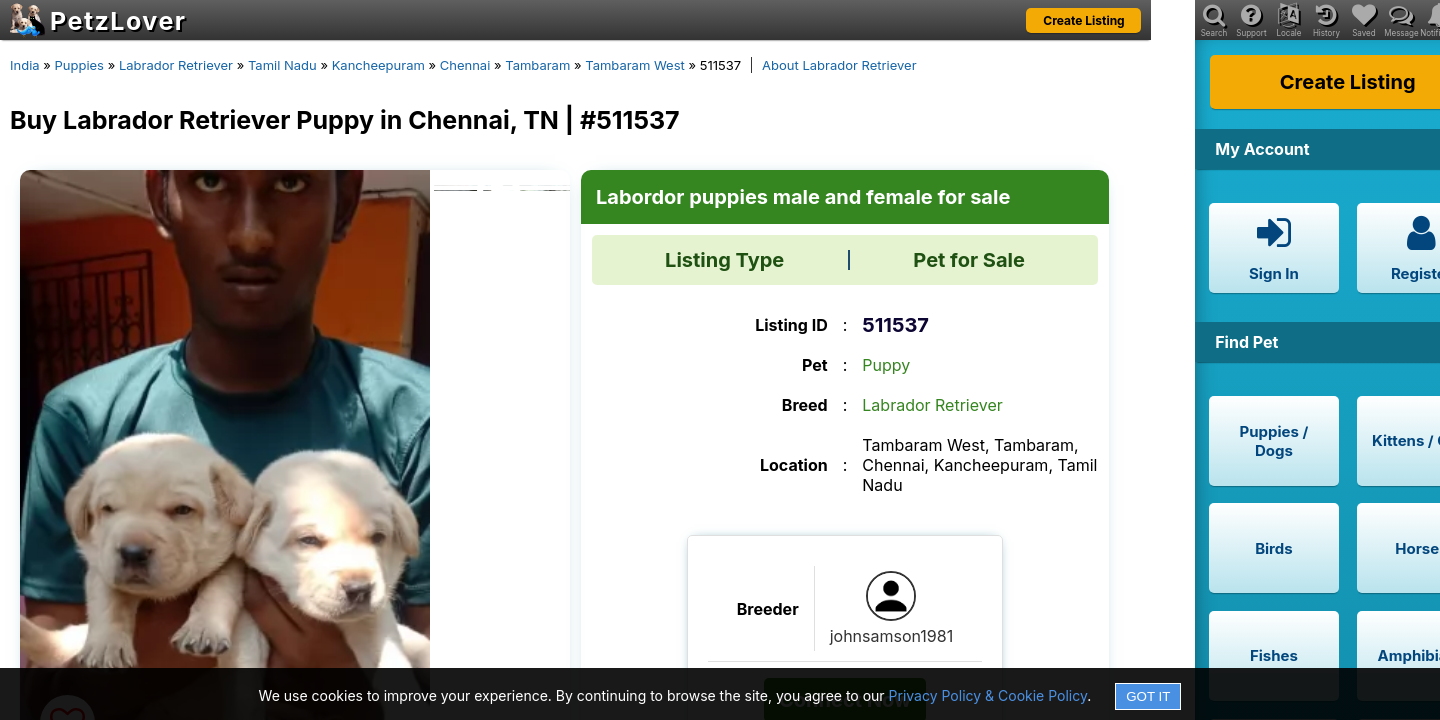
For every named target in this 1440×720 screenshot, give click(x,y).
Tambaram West (635, 65)
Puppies (79, 65)
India (25, 65)
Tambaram (537, 65)
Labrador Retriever (176, 65)
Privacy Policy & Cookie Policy (988, 695)
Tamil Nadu (282, 65)
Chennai (465, 65)
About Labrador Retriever (839, 65)
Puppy (886, 365)
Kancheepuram (378, 65)
